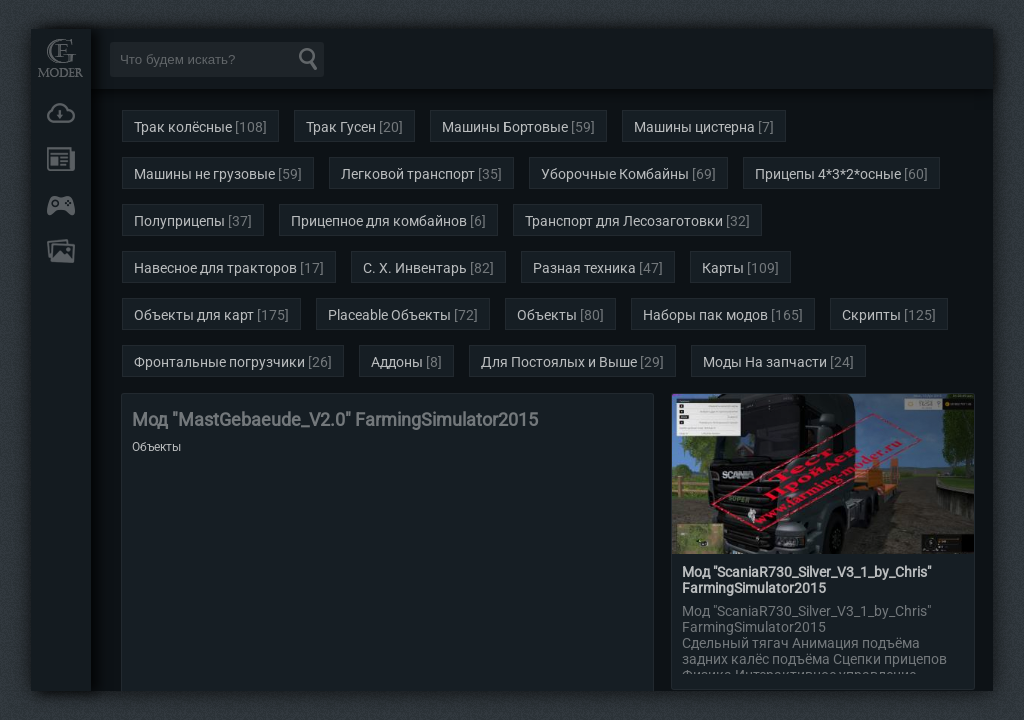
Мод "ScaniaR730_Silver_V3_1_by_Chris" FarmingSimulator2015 (806, 580)
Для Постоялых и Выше (559, 362)
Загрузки (61, 113)
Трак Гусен (341, 127)
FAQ (61, 251)
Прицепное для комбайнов (379, 221)
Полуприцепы (179, 221)
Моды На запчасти (765, 362)
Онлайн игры (61, 205)
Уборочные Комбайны (615, 174)
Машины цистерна (694, 127)
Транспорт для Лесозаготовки (624, 221)
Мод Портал (61, 57)
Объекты (547, 315)
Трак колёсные (183, 127)
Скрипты (871, 315)
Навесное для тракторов (215, 268)
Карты (723, 268)
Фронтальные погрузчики (219, 362)
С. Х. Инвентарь (415, 268)
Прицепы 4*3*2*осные (828, 174)
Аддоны (397, 362)
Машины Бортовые (505, 127)
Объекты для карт (194, 315)
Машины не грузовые (204, 174)
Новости (61, 159)
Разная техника (584, 268)
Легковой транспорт (408, 174)
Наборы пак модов (705, 315)
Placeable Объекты (389, 315)
